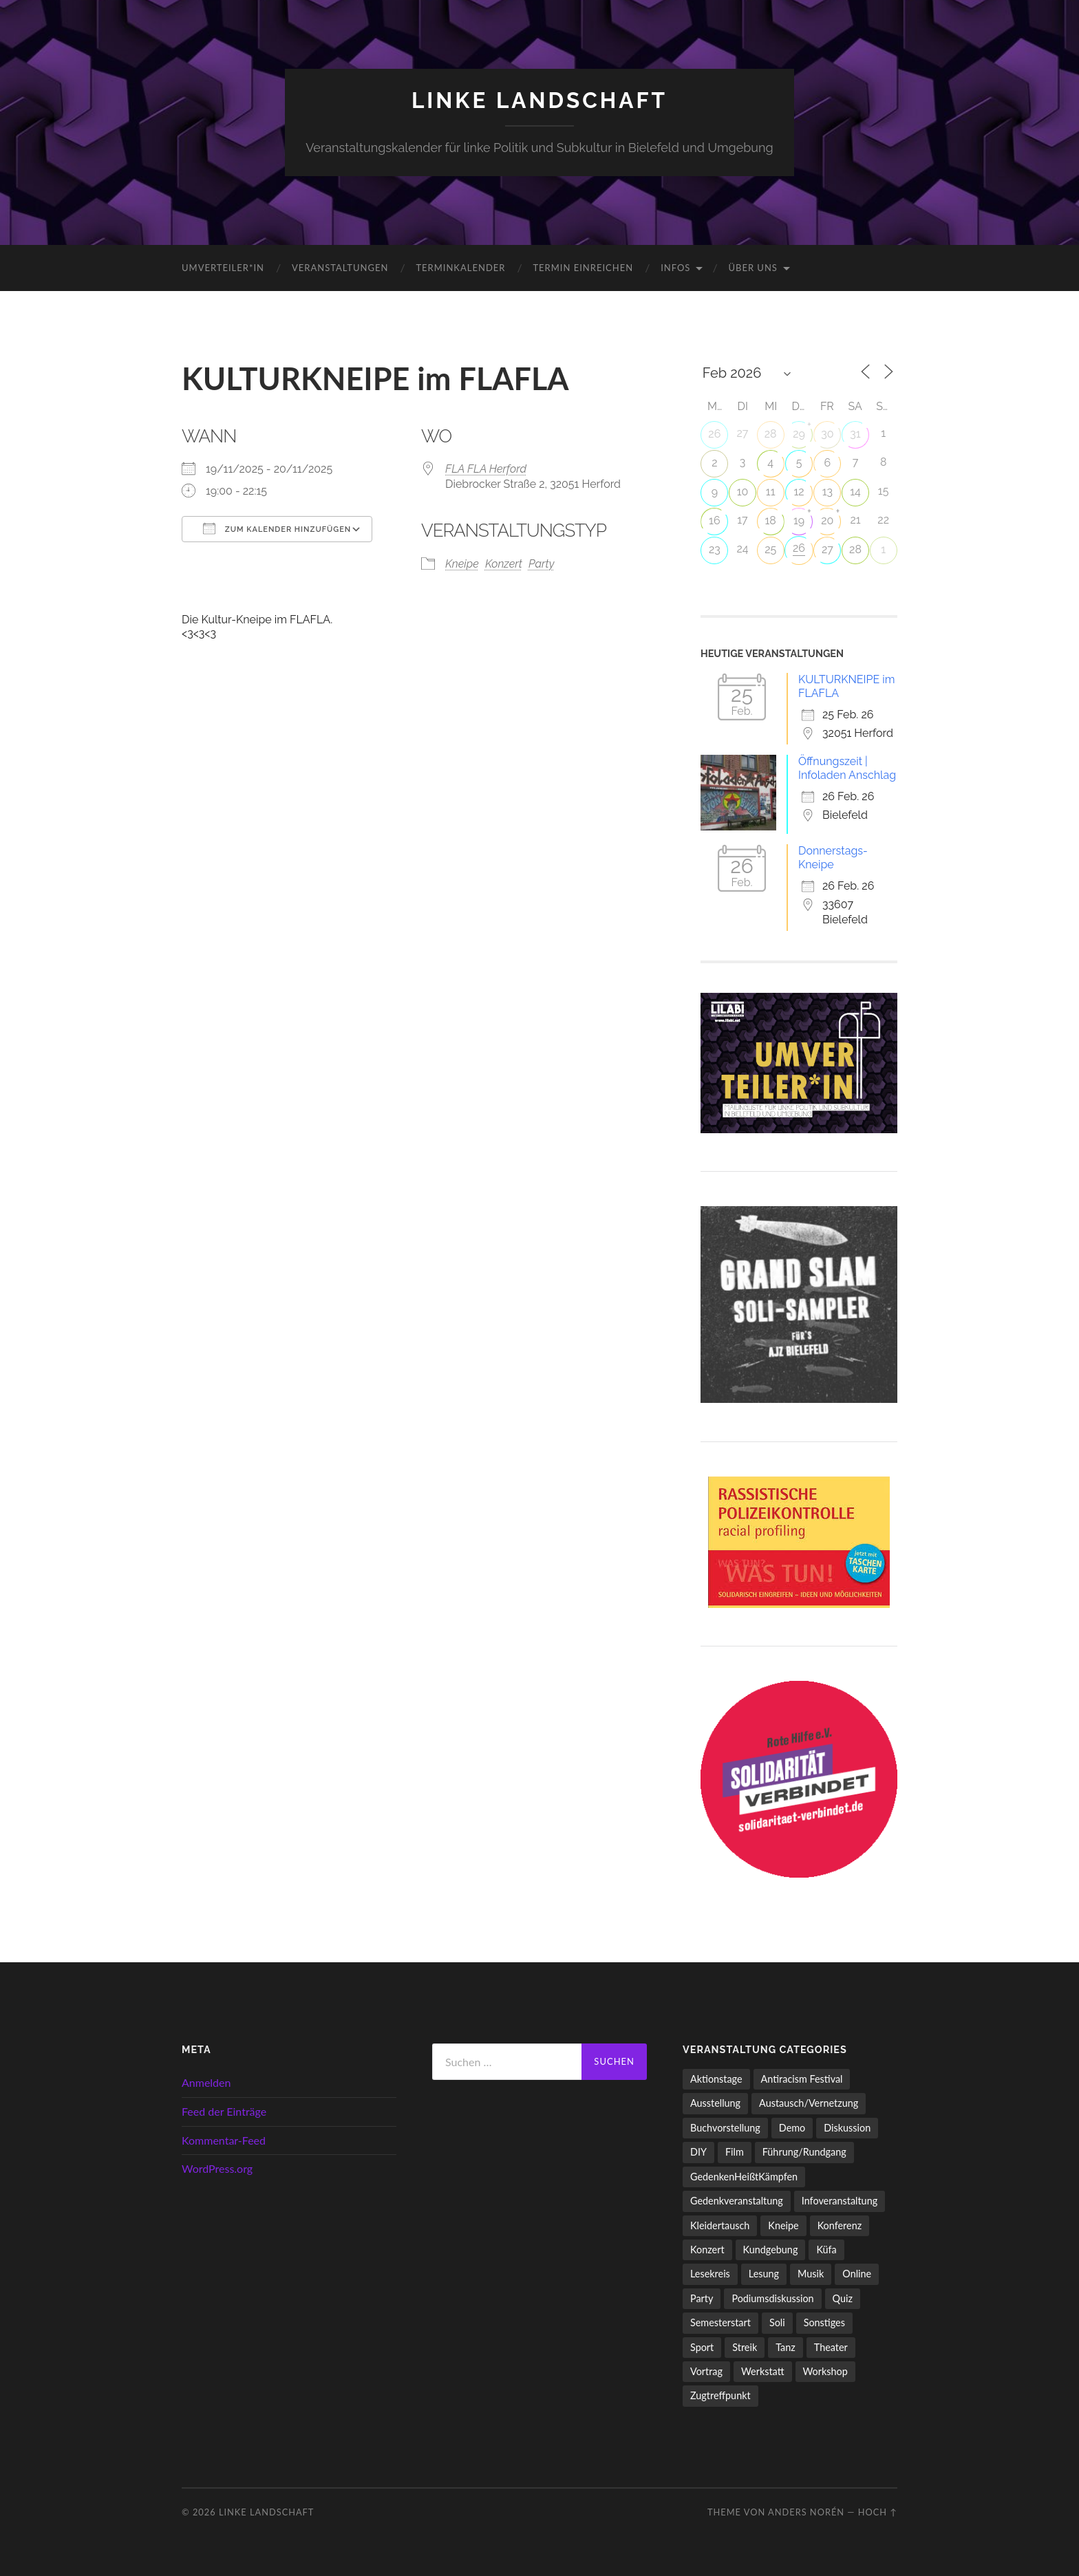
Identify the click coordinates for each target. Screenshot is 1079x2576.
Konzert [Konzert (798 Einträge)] (707, 2249)
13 (827, 491)
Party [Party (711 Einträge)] (701, 2298)
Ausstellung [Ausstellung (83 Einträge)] (715, 2103)
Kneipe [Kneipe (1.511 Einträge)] (783, 2225)
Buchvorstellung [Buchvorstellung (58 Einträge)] (725, 2128)
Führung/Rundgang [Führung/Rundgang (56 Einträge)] (804, 2152)
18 (770, 520)
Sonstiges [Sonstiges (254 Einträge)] (824, 2322)
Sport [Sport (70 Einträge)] (702, 2347)
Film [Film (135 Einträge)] (734, 2152)
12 (798, 491)
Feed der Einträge (224, 2111)
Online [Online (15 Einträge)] (856, 2273)
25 (770, 549)
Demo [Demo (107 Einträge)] (792, 2128)
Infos (675, 267)
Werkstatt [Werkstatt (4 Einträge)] (762, 2371)
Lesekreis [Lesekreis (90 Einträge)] (710, 2273)
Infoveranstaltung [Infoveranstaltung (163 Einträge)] (839, 2201)
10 (743, 491)
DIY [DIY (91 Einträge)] (698, 2152)
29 (799, 433)
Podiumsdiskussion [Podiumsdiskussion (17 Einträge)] (772, 2298)
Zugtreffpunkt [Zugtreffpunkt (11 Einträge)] (720, 2395)
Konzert (503, 563)
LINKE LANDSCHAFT (539, 100)
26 (714, 433)
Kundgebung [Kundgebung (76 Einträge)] (770, 2249)
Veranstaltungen (340, 267)
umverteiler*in (223, 267)
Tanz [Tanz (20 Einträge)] (785, 2347)
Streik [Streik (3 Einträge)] (744, 2347)
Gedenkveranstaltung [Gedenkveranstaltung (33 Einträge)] (736, 2201)
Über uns (753, 267)
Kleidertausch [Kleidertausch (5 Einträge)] (719, 2225)
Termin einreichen (583, 267)
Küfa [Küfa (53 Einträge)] (826, 2249)
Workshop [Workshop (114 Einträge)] (825, 2371)
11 (771, 491)
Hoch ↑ (877, 2512)
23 (714, 549)
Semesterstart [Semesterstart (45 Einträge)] (720, 2322)
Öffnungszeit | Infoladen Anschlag (847, 768)
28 (771, 433)
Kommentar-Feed (224, 2140)
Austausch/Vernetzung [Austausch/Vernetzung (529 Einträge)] (808, 2103)
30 (827, 433)
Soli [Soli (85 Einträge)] (777, 2322)
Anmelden (206, 2082)
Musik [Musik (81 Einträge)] (811, 2273)
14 (855, 491)
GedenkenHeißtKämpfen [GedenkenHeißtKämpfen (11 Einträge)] (744, 2176)
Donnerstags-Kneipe (833, 857)
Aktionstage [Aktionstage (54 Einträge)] (716, 2079)
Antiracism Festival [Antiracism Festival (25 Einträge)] (802, 2079)
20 (827, 520)
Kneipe (462, 563)
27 (827, 549)
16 (714, 520)
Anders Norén (806, 2512)
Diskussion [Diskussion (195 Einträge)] (847, 2128)
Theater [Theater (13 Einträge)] (831, 2347)
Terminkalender (460, 267)
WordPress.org (217, 2168)
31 (855, 433)
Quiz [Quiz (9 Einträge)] (843, 2298)
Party (541, 563)
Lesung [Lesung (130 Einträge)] (764, 2273)
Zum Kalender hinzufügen (277, 528)
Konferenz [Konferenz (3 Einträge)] (840, 2225)
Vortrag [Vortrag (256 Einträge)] (706, 2371)
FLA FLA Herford (485, 468)
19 (798, 520)
